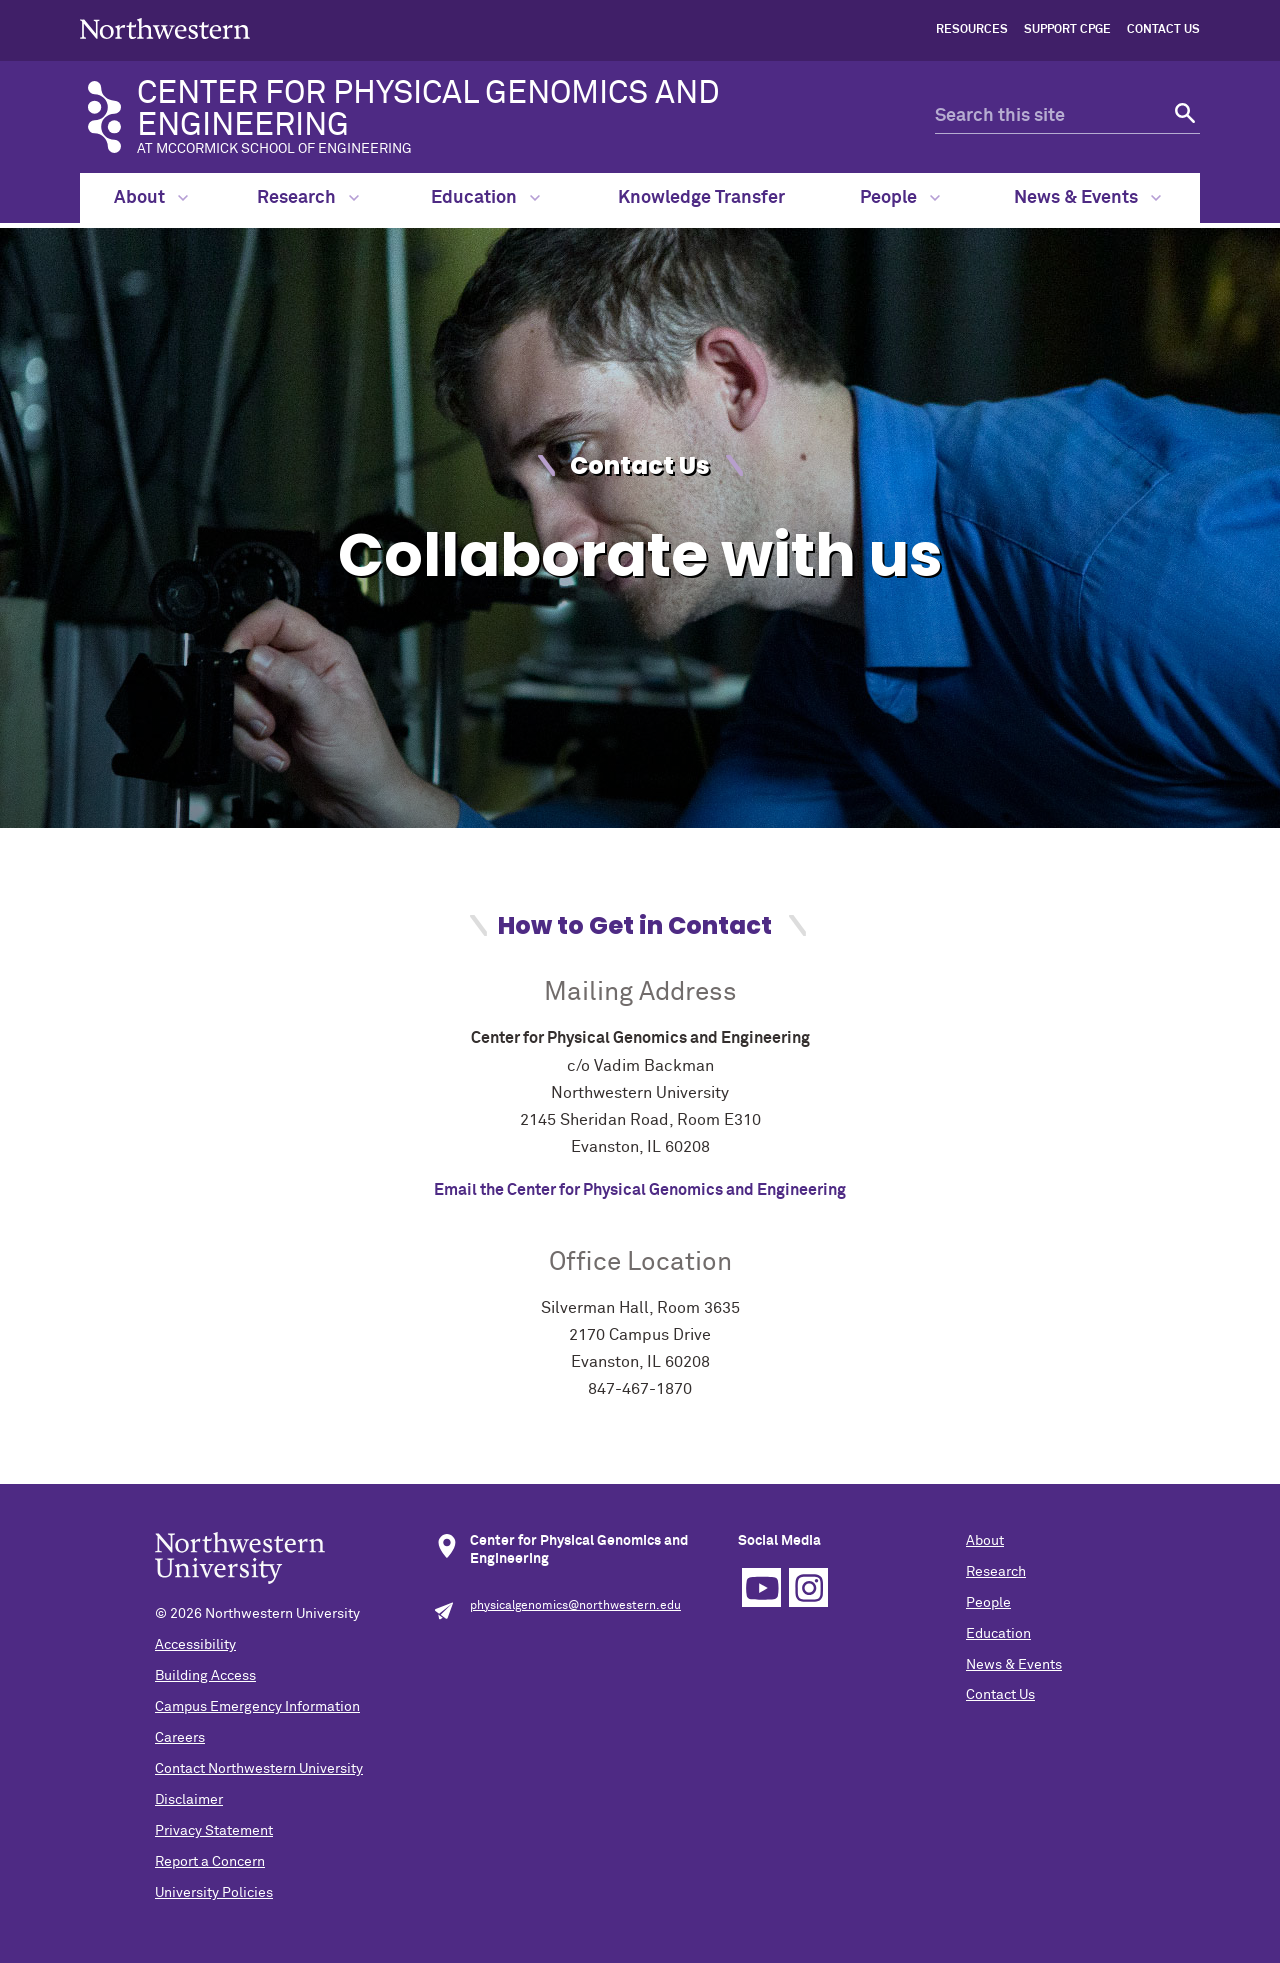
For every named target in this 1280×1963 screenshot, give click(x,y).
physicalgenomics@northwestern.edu (575, 1606)
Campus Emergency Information (257, 1707)
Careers (180, 1738)
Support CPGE (1067, 30)
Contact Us (1163, 30)
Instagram (808, 1587)
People (900, 198)
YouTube (761, 1587)
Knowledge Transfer (701, 198)
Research (308, 198)
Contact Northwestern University (259, 1769)
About (151, 198)
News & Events (1087, 198)
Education (485, 198)
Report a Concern (210, 1862)
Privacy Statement (214, 1831)
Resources (972, 30)
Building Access (205, 1676)
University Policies (214, 1893)
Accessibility (195, 1645)
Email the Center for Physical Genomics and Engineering (640, 1190)
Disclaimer (189, 1800)
